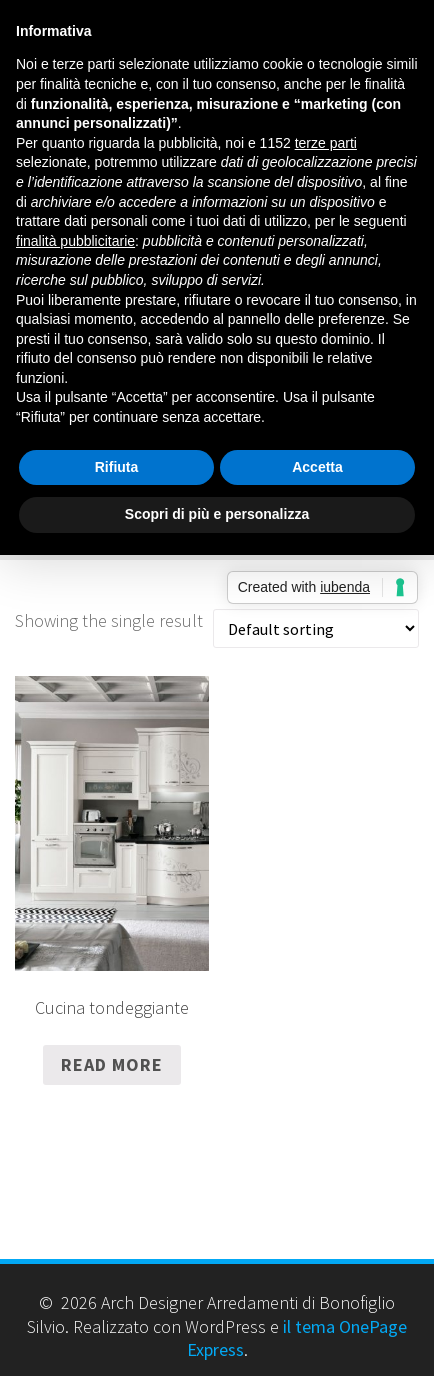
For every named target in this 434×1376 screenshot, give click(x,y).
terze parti (326, 143)
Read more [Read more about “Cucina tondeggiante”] (112, 1064)
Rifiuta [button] (117, 467)
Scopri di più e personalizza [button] (217, 514)
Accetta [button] (317, 467)
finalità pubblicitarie (75, 241)
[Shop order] (316, 628)
